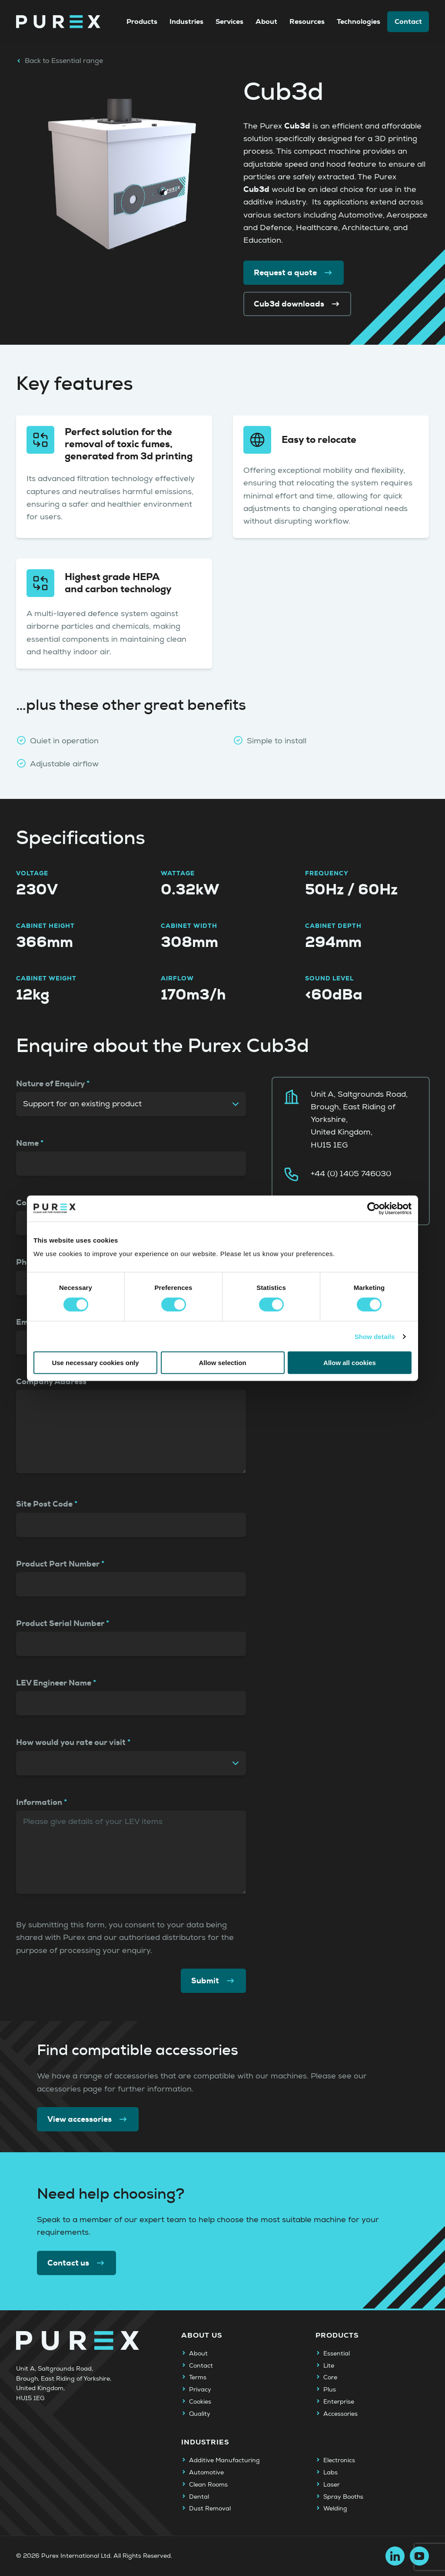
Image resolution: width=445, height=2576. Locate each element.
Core (330, 2377)
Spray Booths (343, 2497)
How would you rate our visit (71, 1742)
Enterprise (338, 2401)
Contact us (76, 2263)
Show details (375, 1336)
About (266, 21)
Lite (328, 2365)
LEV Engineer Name (53, 1683)
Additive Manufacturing (224, 2460)
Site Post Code (44, 1504)
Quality (199, 2414)
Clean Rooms (208, 2484)
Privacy (200, 2389)
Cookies (200, 2401)
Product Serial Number (60, 1623)
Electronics (339, 2460)
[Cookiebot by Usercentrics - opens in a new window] (373, 1208)
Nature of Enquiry (50, 1084)
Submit (213, 1981)
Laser (331, 2484)
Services (229, 21)
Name (27, 1143)
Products (141, 21)
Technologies (358, 21)
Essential (336, 2353)
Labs (330, 2472)
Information (39, 1802)
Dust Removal (210, 2508)
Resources (307, 21)
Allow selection (222, 1362)
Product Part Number (58, 1564)
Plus (329, 2389)
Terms (197, 2377)
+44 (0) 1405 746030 (351, 1174)
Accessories (340, 2414)
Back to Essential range (59, 60)
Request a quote (293, 272)
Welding (335, 2508)
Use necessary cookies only (95, 1362)
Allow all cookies (349, 1362)
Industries (186, 21)
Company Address (51, 1381)
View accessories (87, 2119)
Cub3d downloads (297, 304)
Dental (199, 2497)
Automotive (206, 2472)
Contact (408, 21)
